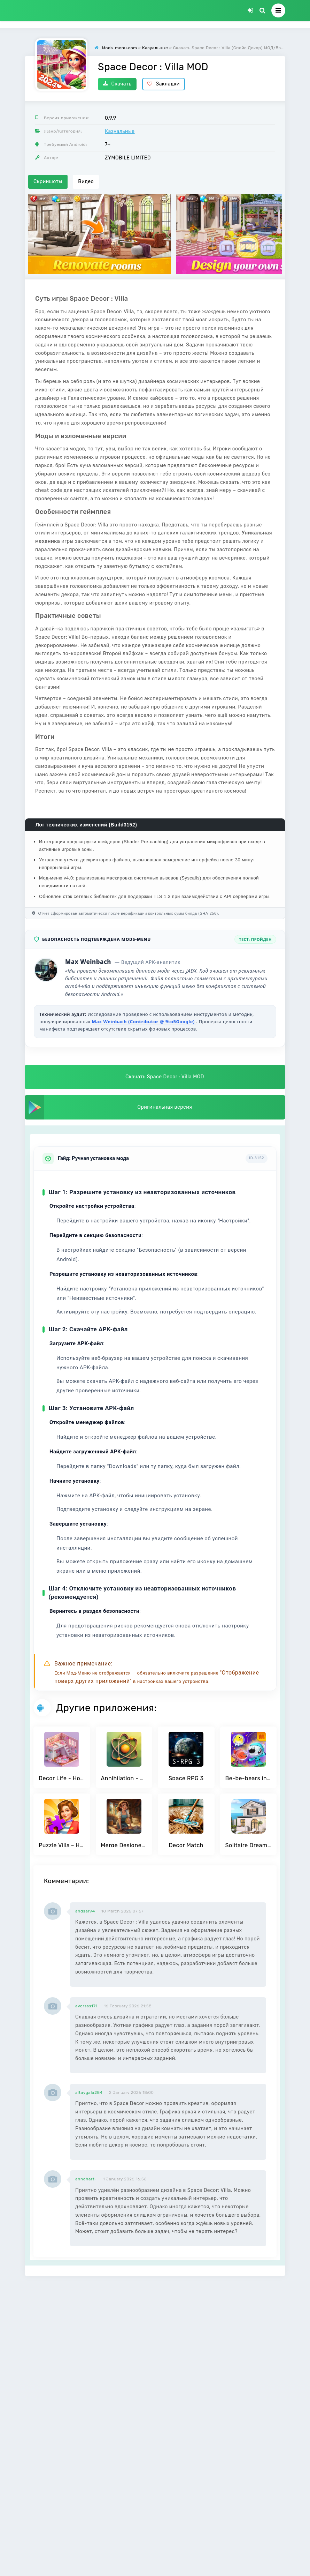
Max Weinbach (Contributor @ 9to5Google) (144, 1021)
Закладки (163, 84)
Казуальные (120, 131)
